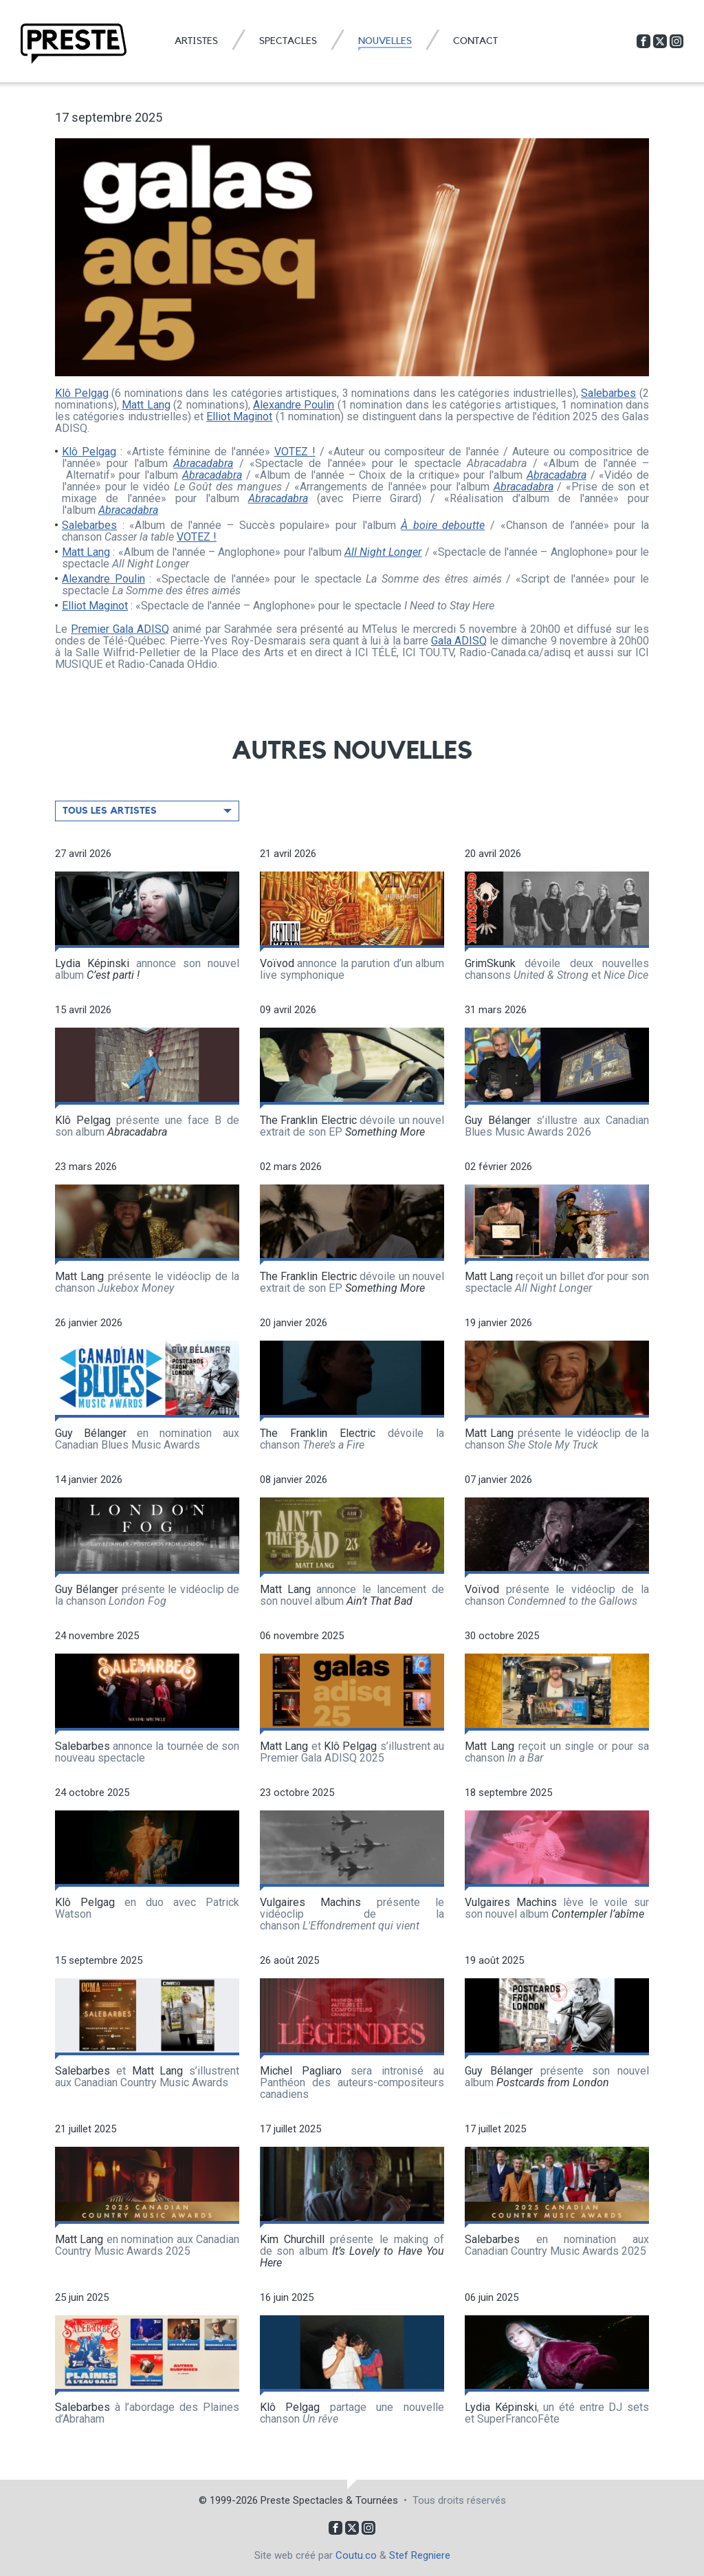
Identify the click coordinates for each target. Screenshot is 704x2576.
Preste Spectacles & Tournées (329, 2500)
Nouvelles (385, 41)
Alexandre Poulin (293, 404)
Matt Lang (146, 404)
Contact (475, 41)
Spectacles (288, 41)
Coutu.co (356, 2555)
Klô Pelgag (82, 393)
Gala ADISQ (459, 640)
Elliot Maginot (239, 416)
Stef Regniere (419, 2555)
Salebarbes (608, 393)
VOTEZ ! (295, 451)
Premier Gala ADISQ (120, 629)
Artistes (196, 41)
